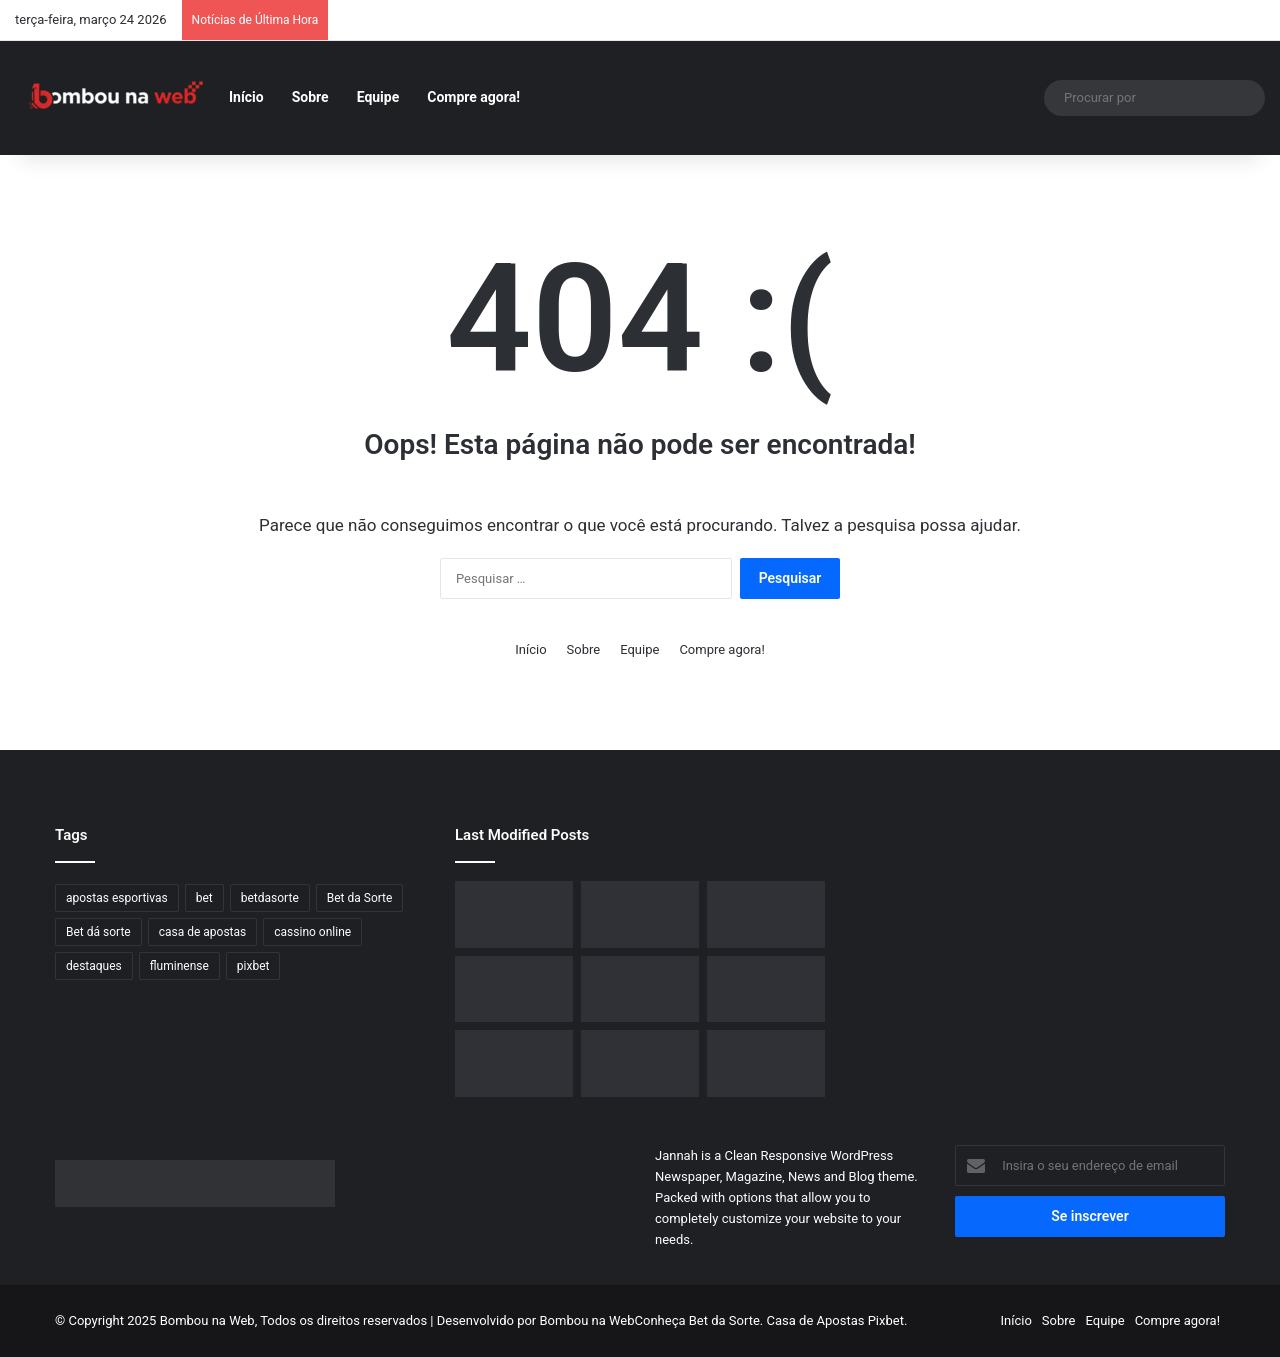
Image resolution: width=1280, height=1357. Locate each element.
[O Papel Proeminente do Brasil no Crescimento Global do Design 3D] (640, 914)
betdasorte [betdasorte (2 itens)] (270, 898)
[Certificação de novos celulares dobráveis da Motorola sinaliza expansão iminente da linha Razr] (766, 989)
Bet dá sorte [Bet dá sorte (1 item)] (98, 932)
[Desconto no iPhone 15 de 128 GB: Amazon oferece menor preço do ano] (514, 914)
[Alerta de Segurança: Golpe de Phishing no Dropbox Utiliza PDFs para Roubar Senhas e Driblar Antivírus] (766, 1063)
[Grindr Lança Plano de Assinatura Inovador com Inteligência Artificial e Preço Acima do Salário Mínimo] (514, 1063)
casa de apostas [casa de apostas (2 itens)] (203, 932)
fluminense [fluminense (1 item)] (179, 966)
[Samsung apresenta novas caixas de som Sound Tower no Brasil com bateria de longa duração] (766, 914)
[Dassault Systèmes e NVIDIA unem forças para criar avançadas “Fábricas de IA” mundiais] (640, 989)
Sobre (310, 97)
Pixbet (886, 1320)
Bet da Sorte (724, 1320)
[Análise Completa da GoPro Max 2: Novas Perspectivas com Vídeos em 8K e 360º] (514, 989)
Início (246, 97)
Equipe (378, 97)
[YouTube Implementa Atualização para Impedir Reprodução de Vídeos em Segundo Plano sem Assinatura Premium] (640, 1063)
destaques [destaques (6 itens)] (94, 966)
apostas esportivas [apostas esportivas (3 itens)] (117, 898)
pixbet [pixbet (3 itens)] (253, 966)
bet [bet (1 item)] (204, 898)
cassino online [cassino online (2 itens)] (312, 932)
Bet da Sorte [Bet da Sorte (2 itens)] (360, 898)
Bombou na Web (587, 1320)
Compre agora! (473, 97)
